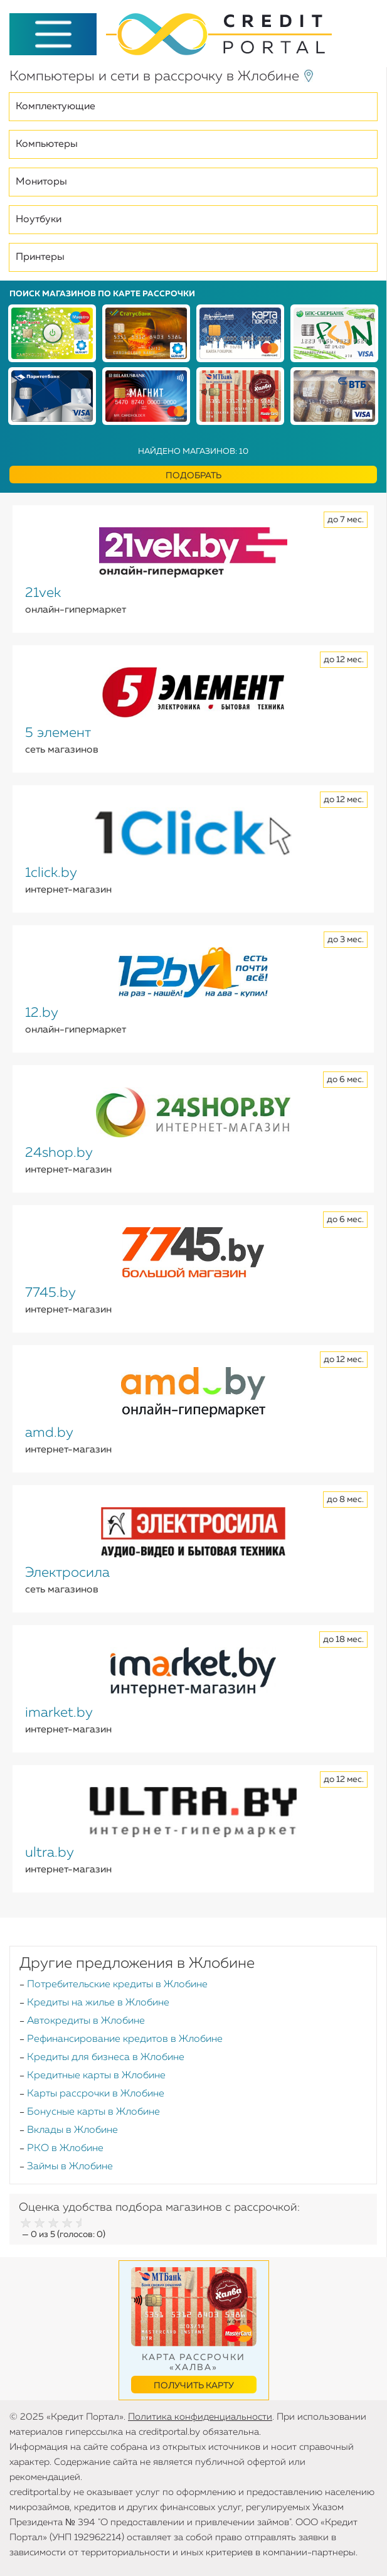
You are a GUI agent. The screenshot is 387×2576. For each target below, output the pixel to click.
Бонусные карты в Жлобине (93, 2112)
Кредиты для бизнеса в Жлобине (105, 2058)
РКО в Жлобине (65, 2149)
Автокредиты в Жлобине (86, 2021)
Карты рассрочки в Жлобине (95, 2094)
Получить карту (194, 2385)
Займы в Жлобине (70, 2167)
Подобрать (193, 475)
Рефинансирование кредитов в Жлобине (125, 2039)
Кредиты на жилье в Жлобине (98, 2003)
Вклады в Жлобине (72, 2130)
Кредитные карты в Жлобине (96, 2076)
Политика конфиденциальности (200, 2417)
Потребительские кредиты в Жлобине (117, 1985)
